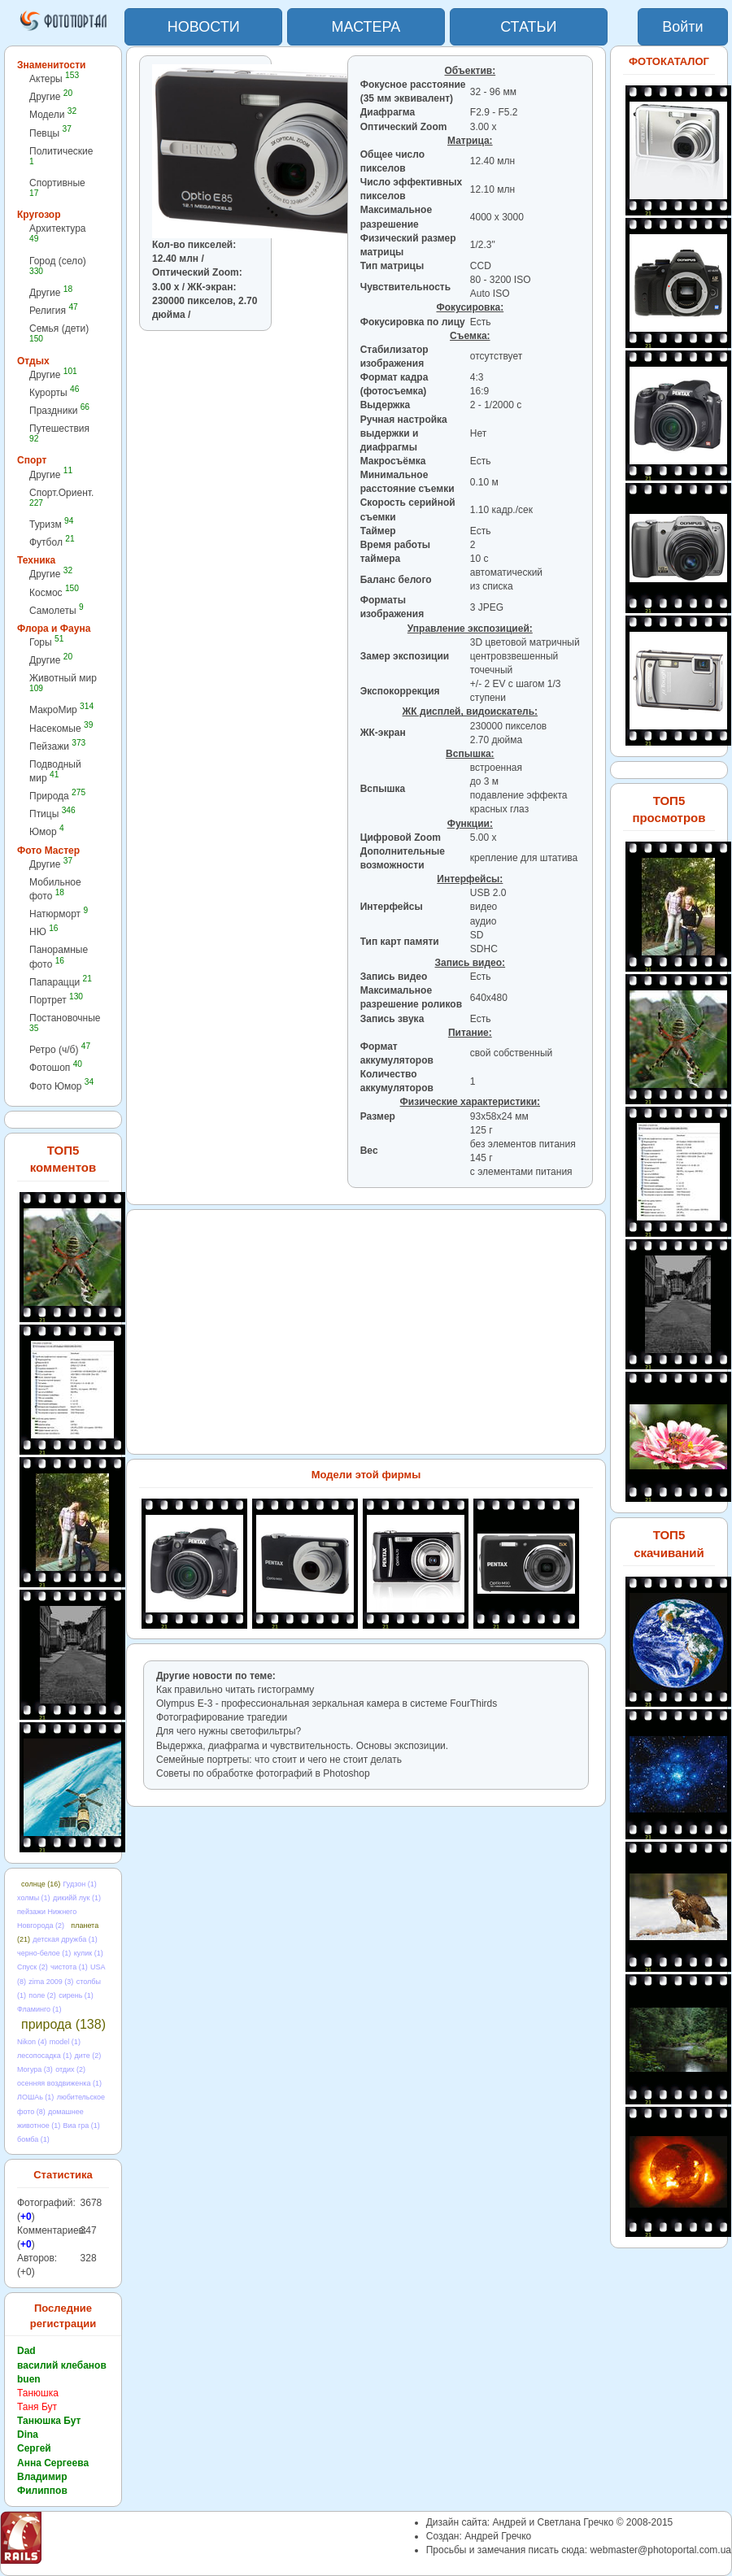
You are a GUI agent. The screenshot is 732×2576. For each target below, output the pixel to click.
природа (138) (63, 2024)
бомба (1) (33, 2139)
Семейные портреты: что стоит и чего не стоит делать (279, 1759)
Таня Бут (37, 2407)
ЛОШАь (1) (35, 2097)
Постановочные (64, 1022)
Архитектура (57, 233)
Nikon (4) (32, 2042)
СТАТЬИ (528, 27)
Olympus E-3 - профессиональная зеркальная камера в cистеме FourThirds (326, 1703)
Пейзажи (57, 746)
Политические (61, 156)
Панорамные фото (58, 956)
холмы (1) (33, 1898)
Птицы (52, 813)
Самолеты (56, 610)
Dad (26, 2350)
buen (29, 2379)
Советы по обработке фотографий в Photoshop (263, 1773)
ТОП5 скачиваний (669, 1543)
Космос (54, 592)
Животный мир (63, 682)
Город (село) (57, 265)
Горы (46, 642)
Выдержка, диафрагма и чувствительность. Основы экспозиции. (302, 1745)
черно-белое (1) (44, 1953)
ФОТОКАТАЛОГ (669, 61)
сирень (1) (76, 1995)
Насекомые (61, 728)
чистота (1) (69, 1967)
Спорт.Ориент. (61, 497)
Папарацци (60, 982)
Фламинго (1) (39, 2009)
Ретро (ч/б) (59, 1049)
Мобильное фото (55, 889)
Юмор (46, 831)
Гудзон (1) (80, 1884)
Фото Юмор (61, 1086)
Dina (27, 2434)
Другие (50, 96)
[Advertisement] (228, 400)
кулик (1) (88, 1953)
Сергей (34, 2448)
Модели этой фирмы (366, 1475)
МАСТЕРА (366, 27)
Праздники (59, 410)
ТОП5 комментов (63, 1158)
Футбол (52, 542)
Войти (682, 27)
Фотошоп (55, 1067)
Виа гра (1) (81, 2125)
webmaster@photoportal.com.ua (660, 2550)
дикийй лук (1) (77, 1898)
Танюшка (38, 2393)
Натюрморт (58, 913)
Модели (52, 114)
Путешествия (59, 433)
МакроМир (61, 709)
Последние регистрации (63, 2316)
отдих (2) (70, 2069)
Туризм (51, 524)
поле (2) (41, 1995)
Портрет (56, 1000)
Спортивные (57, 187)
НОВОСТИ (204, 27)
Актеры (54, 78)
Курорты (54, 392)
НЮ (43, 931)
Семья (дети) (59, 333)
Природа (57, 796)
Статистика (63, 2175)
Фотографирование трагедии (221, 1717)
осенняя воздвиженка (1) (59, 2083)
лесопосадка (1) (44, 2056)
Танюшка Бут (49, 2420)
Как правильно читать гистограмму (235, 1689)
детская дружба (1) (65, 1939)
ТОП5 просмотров (668, 809)
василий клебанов (62, 2365)
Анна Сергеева (53, 2463)
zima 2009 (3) (50, 1982)
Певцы (50, 133)
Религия (53, 310)
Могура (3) (35, 2069)
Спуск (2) (32, 1967)
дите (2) (87, 2056)
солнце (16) (40, 1884)
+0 (26, 2216)
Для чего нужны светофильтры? (228, 1731)
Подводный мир (55, 771)
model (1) (65, 2042)
